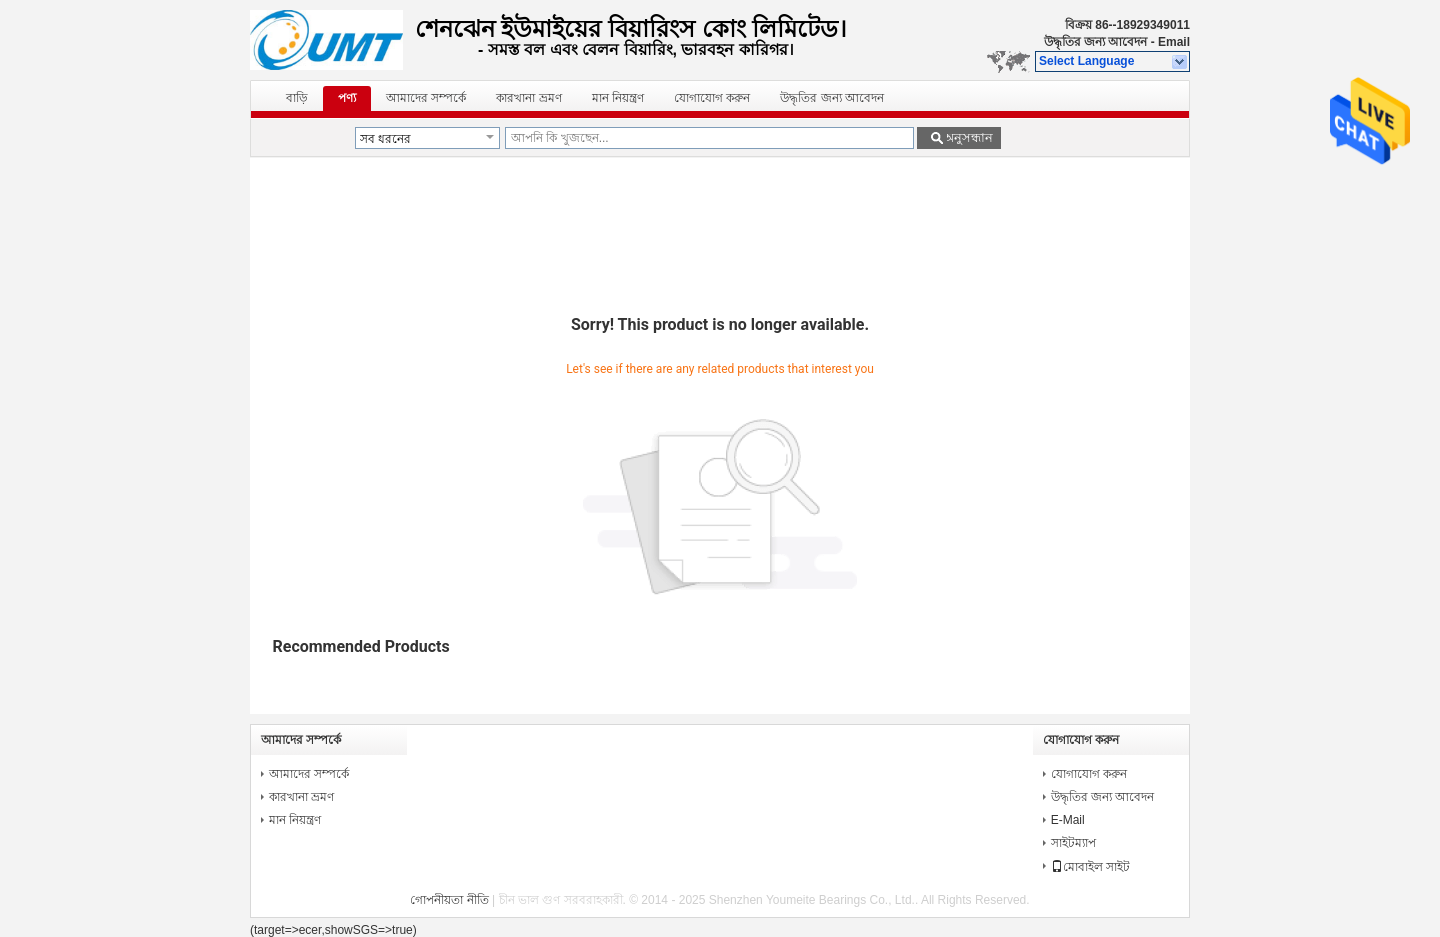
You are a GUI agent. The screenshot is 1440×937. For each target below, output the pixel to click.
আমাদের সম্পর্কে (426, 98)
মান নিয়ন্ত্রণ (618, 98)
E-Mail (1068, 820)
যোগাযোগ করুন (712, 98)
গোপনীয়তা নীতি (449, 900)
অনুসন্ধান (968, 137)
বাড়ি (297, 98)
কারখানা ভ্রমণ (528, 98)
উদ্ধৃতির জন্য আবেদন (1096, 42)
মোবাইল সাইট (1090, 867)
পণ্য (347, 98)
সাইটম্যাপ (1073, 843)
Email (1174, 42)
